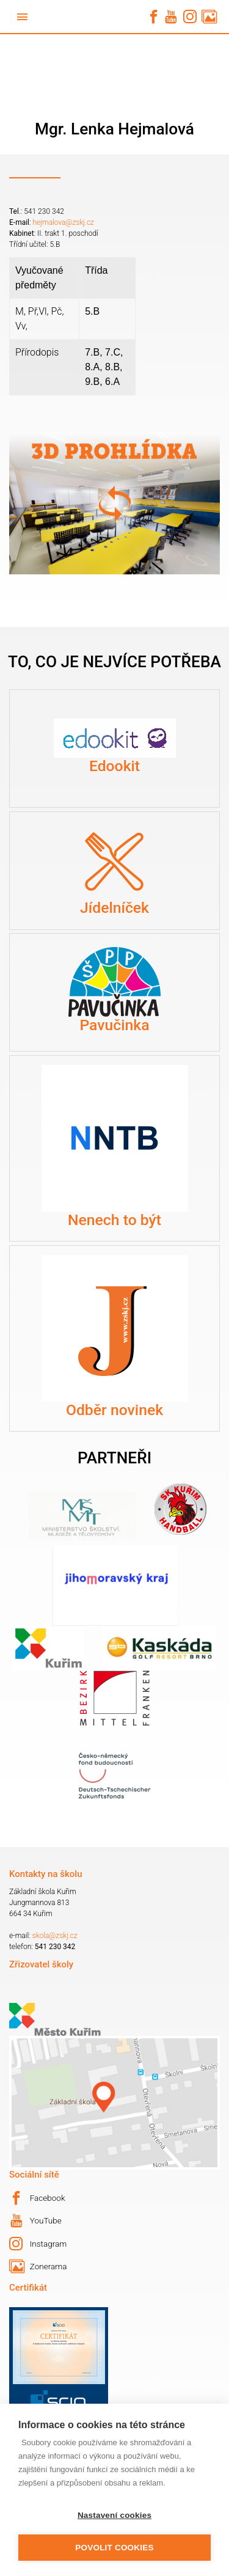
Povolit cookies (114, 2547)
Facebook (37, 2198)
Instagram (38, 2244)
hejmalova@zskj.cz (62, 222)
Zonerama (38, 2266)
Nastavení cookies (114, 2515)
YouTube (36, 2221)
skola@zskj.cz (55, 1935)
